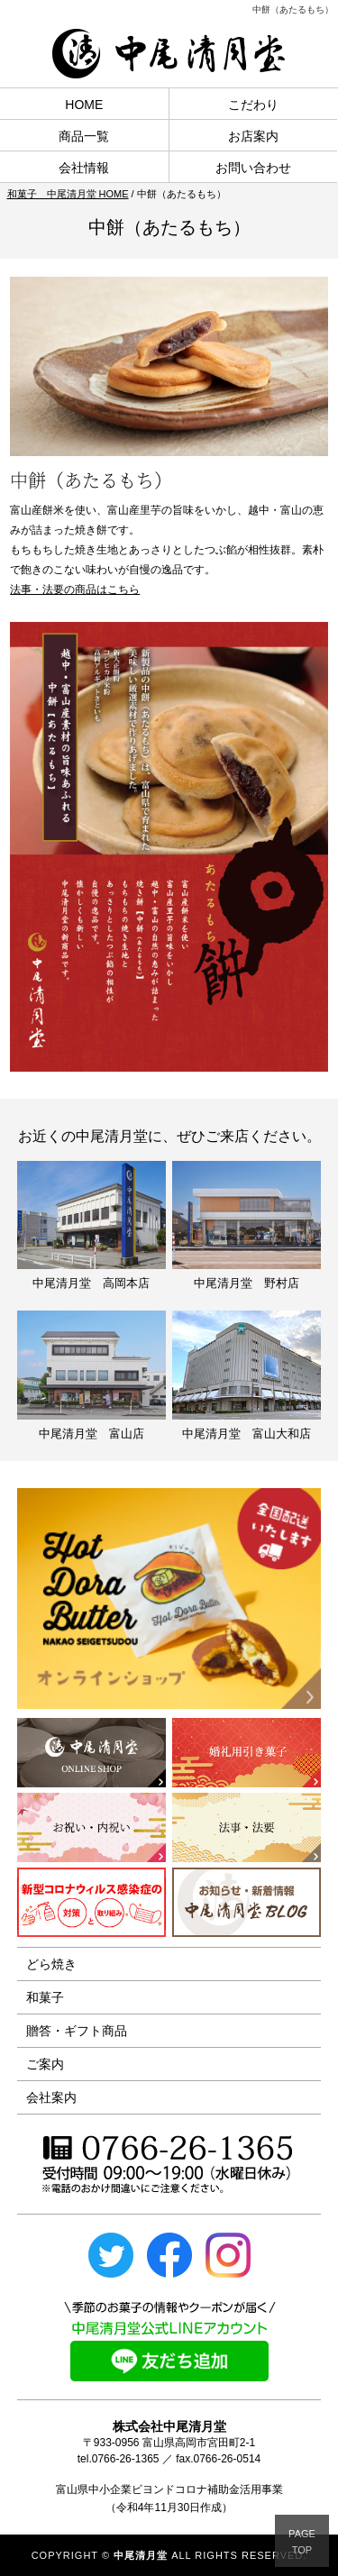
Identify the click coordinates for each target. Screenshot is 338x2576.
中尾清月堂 (141, 2555)
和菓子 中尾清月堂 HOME (68, 193)
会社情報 (84, 167)
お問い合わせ (253, 167)
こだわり (253, 104)
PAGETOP (301, 2541)
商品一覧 (84, 136)
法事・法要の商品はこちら (75, 589)
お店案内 (253, 136)
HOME (84, 104)
